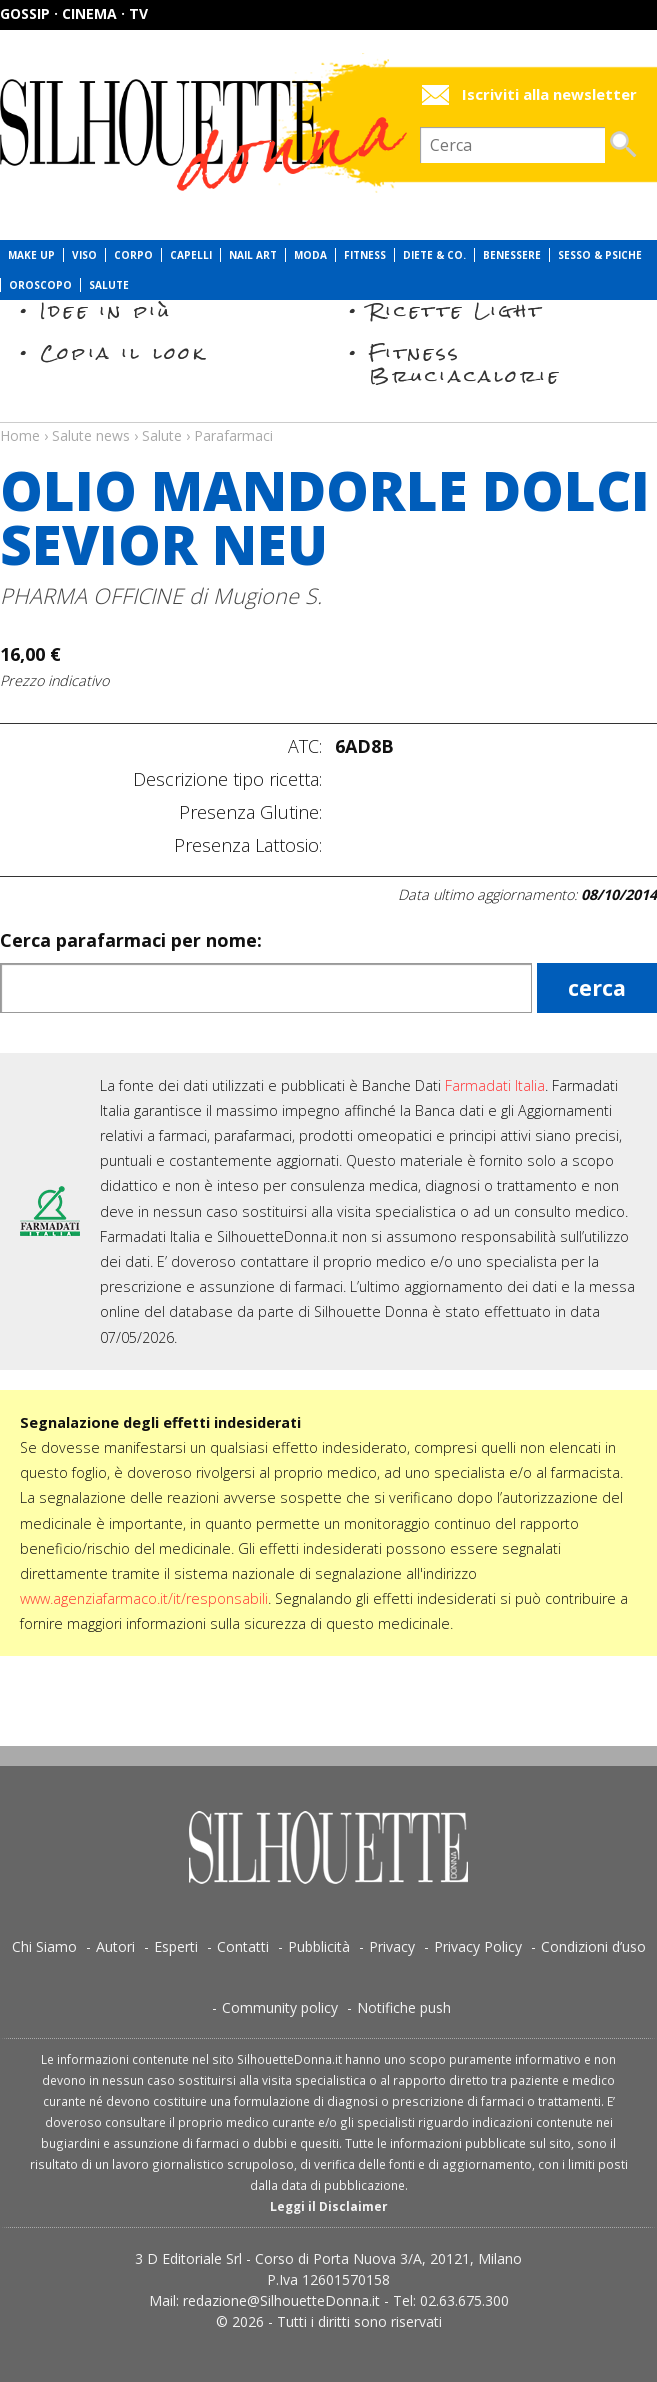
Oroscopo (40, 285)
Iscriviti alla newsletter (549, 94)
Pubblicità (319, 1946)
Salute (109, 285)
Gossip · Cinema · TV (74, 13)
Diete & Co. (434, 255)
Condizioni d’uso (593, 1946)
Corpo (133, 255)
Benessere (512, 255)
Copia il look (123, 352)
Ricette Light (456, 310)
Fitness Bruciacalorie (465, 363)
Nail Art (253, 255)
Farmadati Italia (495, 1085)
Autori (115, 1946)
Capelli (191, 255)
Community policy (280, 2007)
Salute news (328, 417)
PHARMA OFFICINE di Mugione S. (161, 595)
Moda (310, 255)
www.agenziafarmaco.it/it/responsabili (144, 1598)
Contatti (243, 1946)
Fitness (365, 255)
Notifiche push (404, 2007)
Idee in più (106, 310)
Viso (84, 255)
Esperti (176, 1946)
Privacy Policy (478, 1946)
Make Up (31, 255)
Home (20, 435)
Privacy (392, 1946)
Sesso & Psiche (600, 255)
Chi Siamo (44, 1946)
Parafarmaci (233, 435)
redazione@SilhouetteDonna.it (281, 2300)
